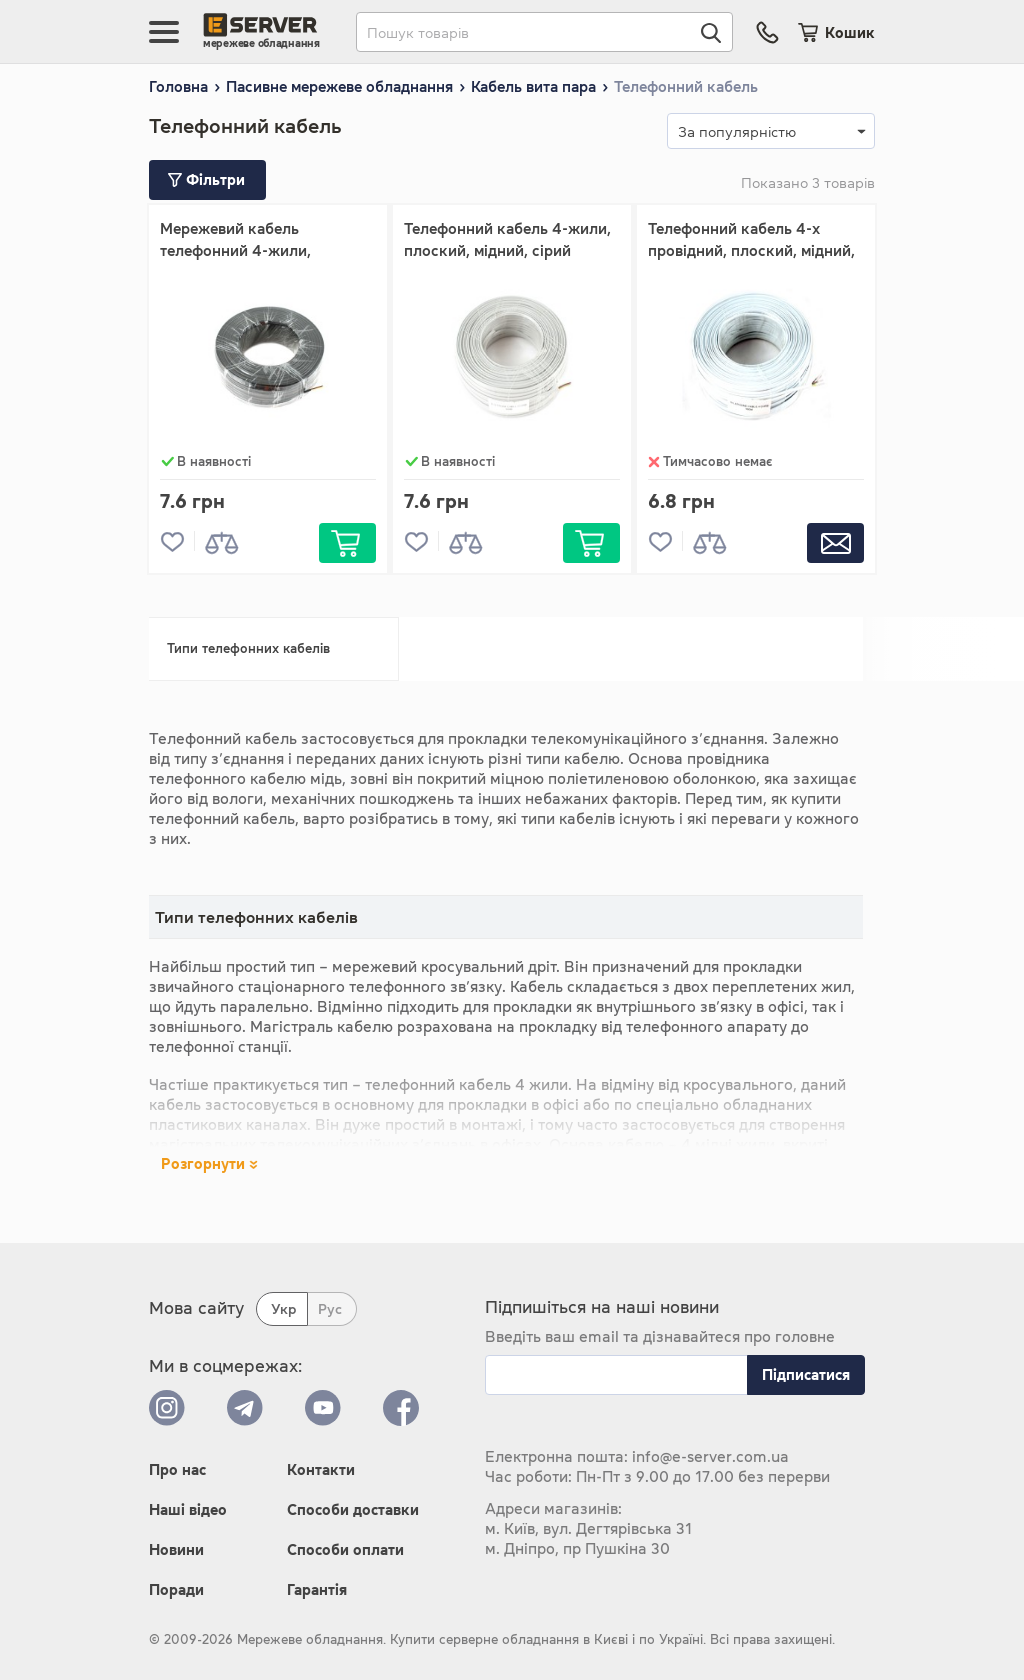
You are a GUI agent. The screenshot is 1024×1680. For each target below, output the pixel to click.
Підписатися (806, 1374)
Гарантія (317, 1589)
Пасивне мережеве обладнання (339, 86)
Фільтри (206, 180)
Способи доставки (353, 1509)
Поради (176, 1589)
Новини (176, 1549)
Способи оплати (345, 1549)
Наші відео (188, 1509)
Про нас (177, 1469)
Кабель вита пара (533, 86)
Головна (178, 86)
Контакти (321, 1469)
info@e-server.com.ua (710, 1456)
